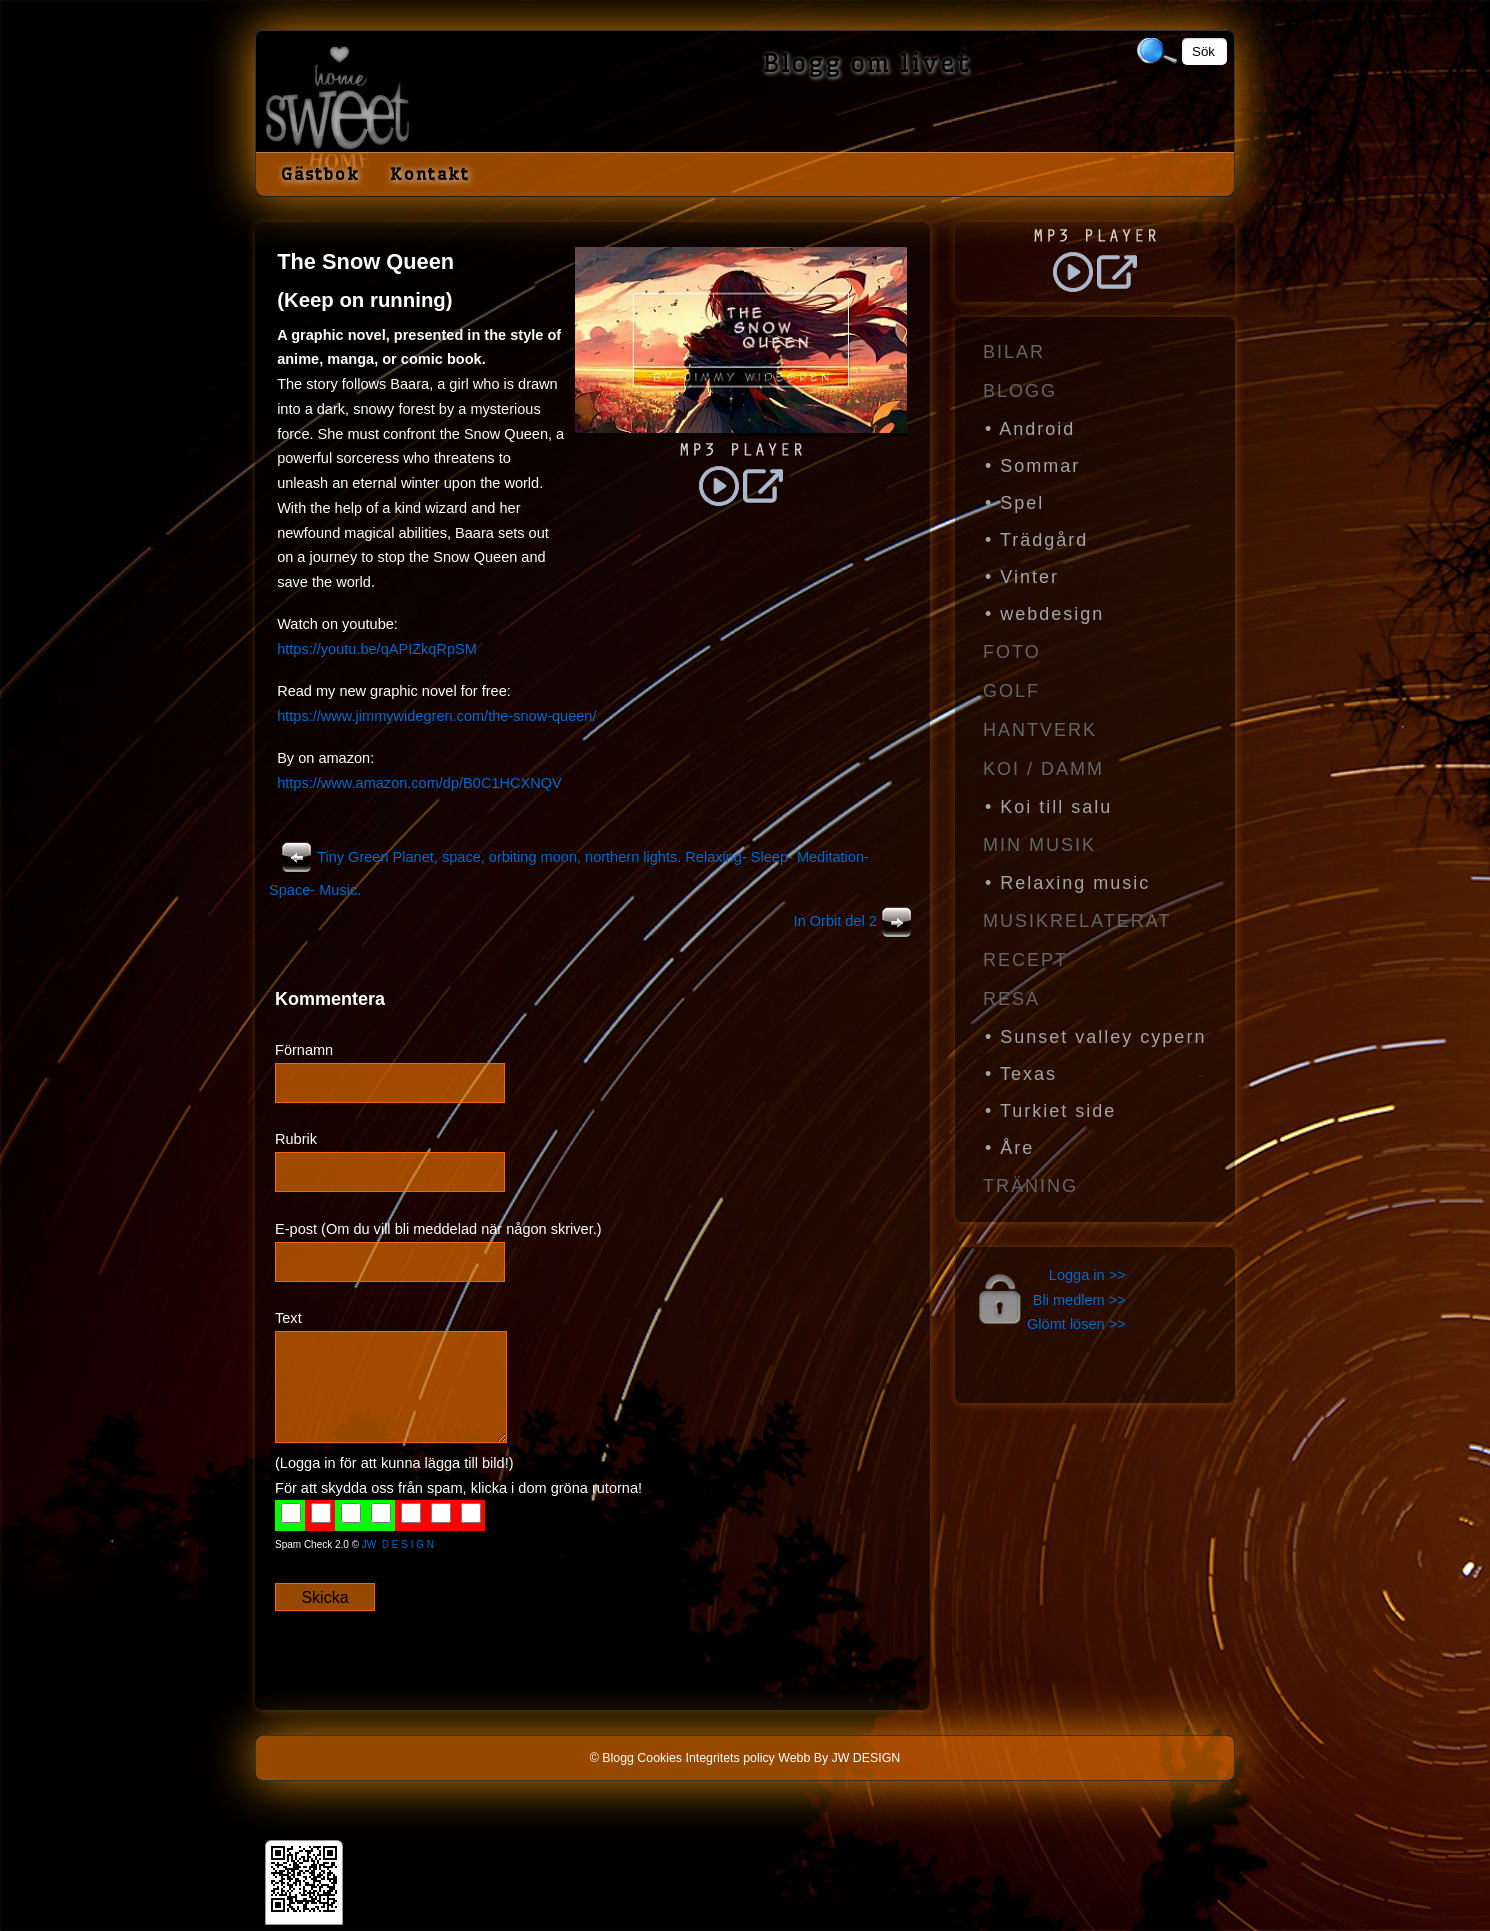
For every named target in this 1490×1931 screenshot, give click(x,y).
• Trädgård (1036, 540)
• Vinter (1022, 577)
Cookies (659, 1758)
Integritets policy (729, 1758)
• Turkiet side (1050, 1111)
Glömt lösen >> (1076, 1324)
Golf (1011, 691)
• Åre (1009, 1148)
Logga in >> (1087, 1275)
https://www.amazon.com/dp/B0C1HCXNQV (419, 783)
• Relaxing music (1067, 883)
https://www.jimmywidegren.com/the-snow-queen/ (436, 716)
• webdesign (1044, 614)
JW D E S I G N (398, 1544)
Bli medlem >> (1079, 1300)
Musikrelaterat (1077, 921)
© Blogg (612, 1758)
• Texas (1021, 1074)
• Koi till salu (1048, 807)
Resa (1011, 999)
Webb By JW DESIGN (839, 1758)
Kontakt (430, 174)
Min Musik (1039, 845)
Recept (1025, 960)
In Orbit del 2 (855, 921)
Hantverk (1040, 730)
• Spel (1014, 503)
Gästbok (320, 174)
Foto (1012, 652)
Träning (1030, 1186)
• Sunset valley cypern (1095, 1037)
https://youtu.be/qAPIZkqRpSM (377, 649)
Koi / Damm (1043, 769)
